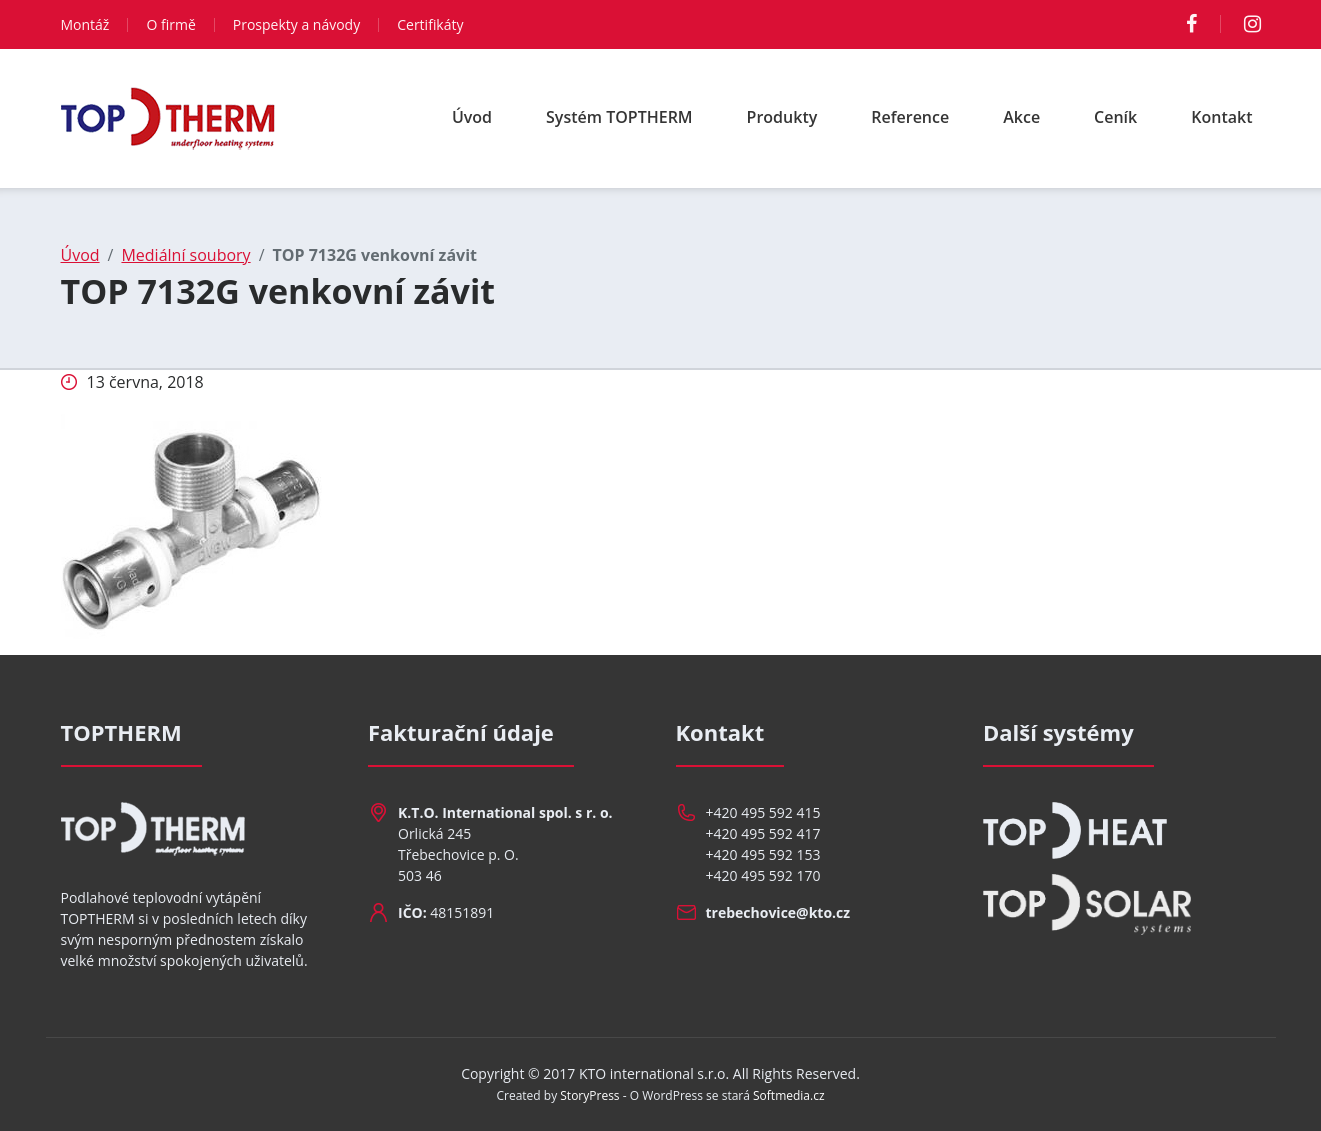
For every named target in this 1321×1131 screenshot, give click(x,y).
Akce (1021, 117)
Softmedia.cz (789, 1095)
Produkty (782, 117)
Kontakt (1221, 117)
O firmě (170, 24)
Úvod (472, 117)
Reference (910, 117)
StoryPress (589, 1095)
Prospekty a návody (296, 24)
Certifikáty (430, 24)
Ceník (1115, 117)
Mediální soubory (185, 255)
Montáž (85, 24)
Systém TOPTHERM (619, 117)
